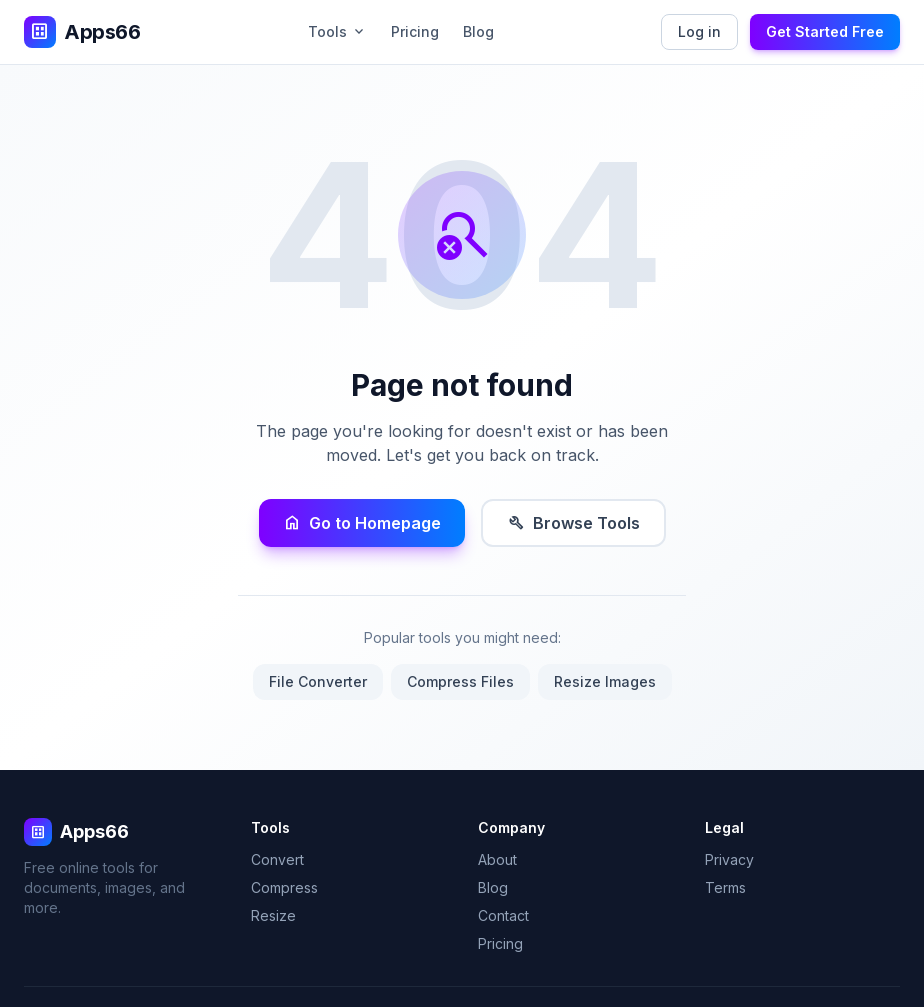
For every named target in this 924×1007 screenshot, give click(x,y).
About (497, 859)
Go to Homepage (362, 523)
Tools (337, 32)
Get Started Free (825, 31)
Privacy (729, 859)
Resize (273, 915)
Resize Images (605, 681)
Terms (725, 887)
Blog (478, 31)
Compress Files (460, 681)
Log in (699, 31)
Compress (284, 887)
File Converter (318, 681)
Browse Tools (573, 523)
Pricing (415, 31)
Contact (503, 915)
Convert (277, 859)
